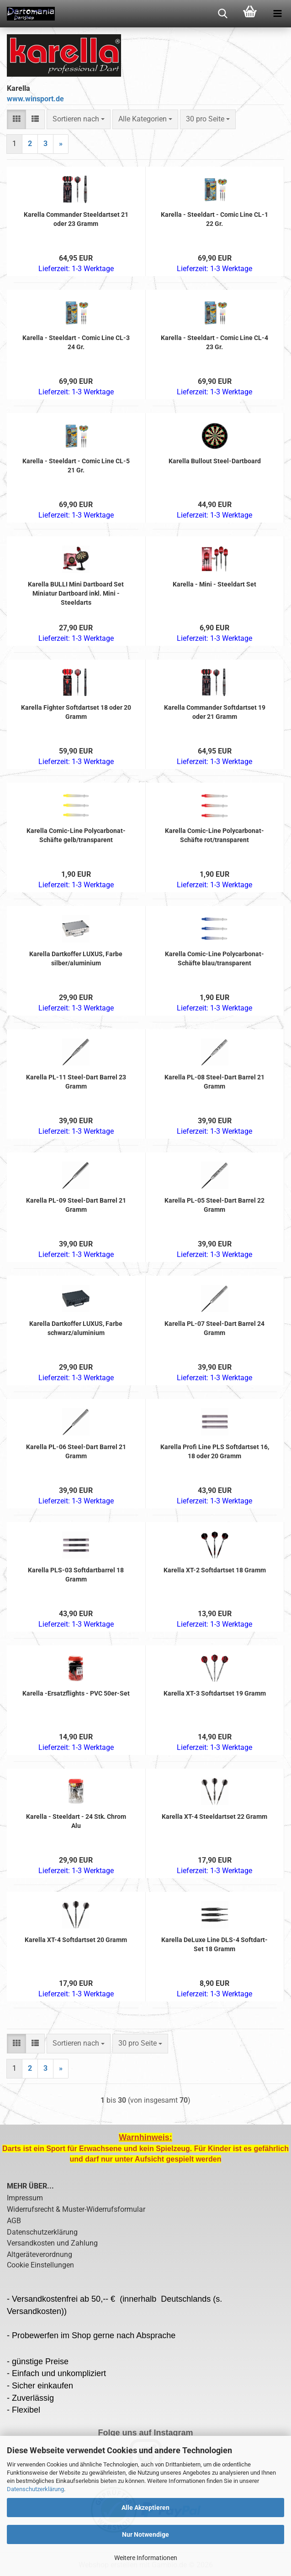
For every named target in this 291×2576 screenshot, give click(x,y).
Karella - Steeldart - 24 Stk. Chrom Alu (76, 1821)
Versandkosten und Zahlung (52, 2243)
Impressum (25, 2198)
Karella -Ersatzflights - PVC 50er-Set (76, 1693)
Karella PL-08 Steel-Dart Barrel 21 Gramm (214, 1081)
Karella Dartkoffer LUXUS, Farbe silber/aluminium (75, 958)
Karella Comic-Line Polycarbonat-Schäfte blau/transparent (214, 958)
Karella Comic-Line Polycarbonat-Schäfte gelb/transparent (76, 835)
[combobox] (79, 119)
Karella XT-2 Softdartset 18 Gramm (215, 1570)
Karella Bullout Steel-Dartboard (215, 461)
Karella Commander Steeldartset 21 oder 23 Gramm (76, 219)
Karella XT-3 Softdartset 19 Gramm (215, 1693)
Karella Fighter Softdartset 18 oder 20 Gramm (76, 712)
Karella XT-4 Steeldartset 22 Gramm (214, 1816)
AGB (14, 2220)
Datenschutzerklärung (35, 2489)
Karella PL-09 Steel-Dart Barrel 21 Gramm (76, 1205)
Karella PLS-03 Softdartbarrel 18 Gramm (76, 1574)
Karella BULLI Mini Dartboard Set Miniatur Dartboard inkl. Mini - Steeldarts (76, 593)
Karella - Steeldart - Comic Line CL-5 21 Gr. (76, 465)
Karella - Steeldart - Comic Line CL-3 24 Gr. (76, 342)
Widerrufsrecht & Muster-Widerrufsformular (76, 2209)
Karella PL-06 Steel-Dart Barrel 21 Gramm (76, 1451)
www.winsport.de (35, 98)
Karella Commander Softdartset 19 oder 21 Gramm (214, 712)
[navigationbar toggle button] (277, 13)
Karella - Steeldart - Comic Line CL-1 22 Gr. (214, 219)
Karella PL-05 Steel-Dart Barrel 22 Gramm (214, 1205)
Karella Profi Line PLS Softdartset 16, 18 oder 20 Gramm (214, 1451)
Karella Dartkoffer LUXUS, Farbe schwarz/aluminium (75, 1328)
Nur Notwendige (145, 2534)
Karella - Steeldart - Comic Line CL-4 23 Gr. (214, 342)
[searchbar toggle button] (222, 13)
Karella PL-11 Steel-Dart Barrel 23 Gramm (76, 1081)
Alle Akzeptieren (145, 2507)
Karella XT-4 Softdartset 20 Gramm (76, 1939)
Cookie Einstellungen (40, 2265)
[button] (16, 119)
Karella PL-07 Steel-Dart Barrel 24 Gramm (214, 1328)
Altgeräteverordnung (39, 2254)
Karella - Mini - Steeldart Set (214, 584)
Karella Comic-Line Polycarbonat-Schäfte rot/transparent (214, 835)
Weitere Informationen (145, 2557)
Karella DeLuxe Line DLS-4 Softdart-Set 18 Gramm (214, 1944)
